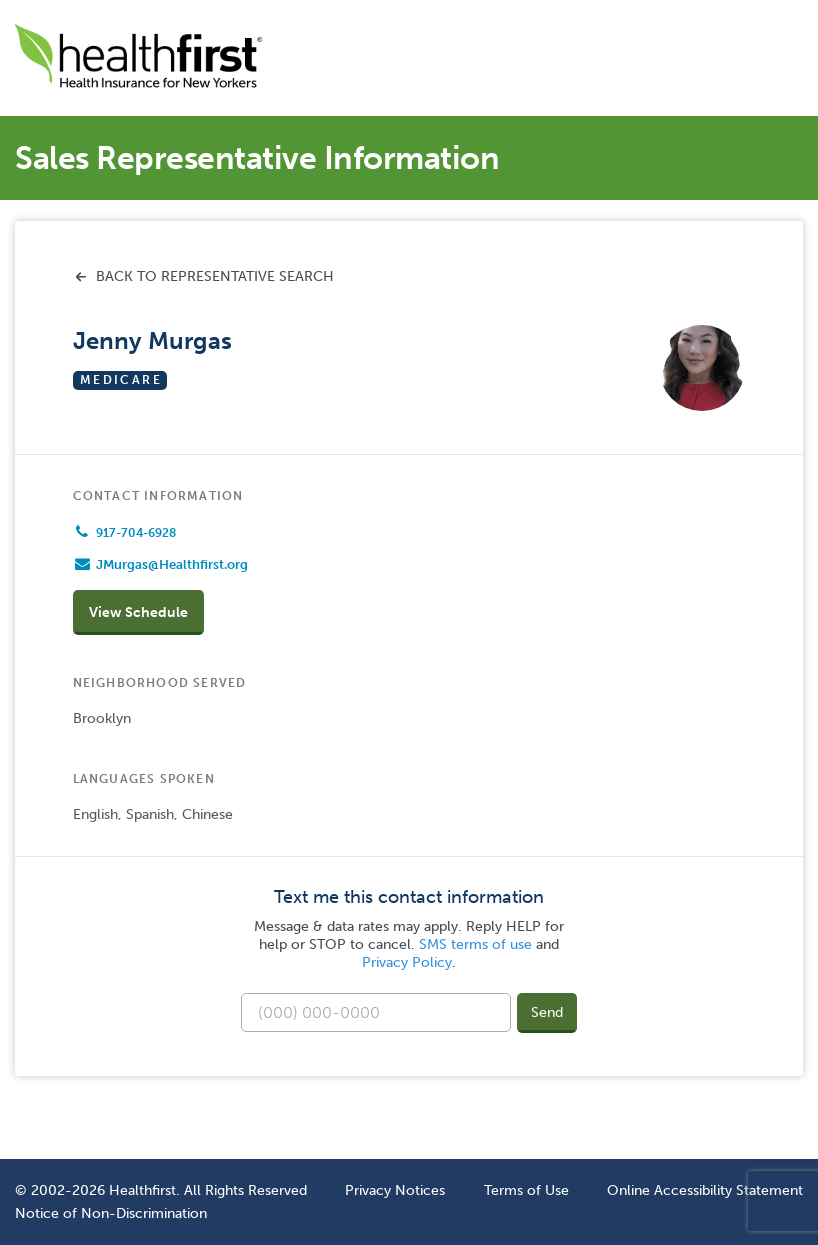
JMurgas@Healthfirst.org (172, 564)
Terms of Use (526, 1190)
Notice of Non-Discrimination (111, 1213)
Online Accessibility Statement (705, 1190)
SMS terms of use (475, 944)
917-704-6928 (136, 533)
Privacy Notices (395, 1190)
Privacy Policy (407, 962)
